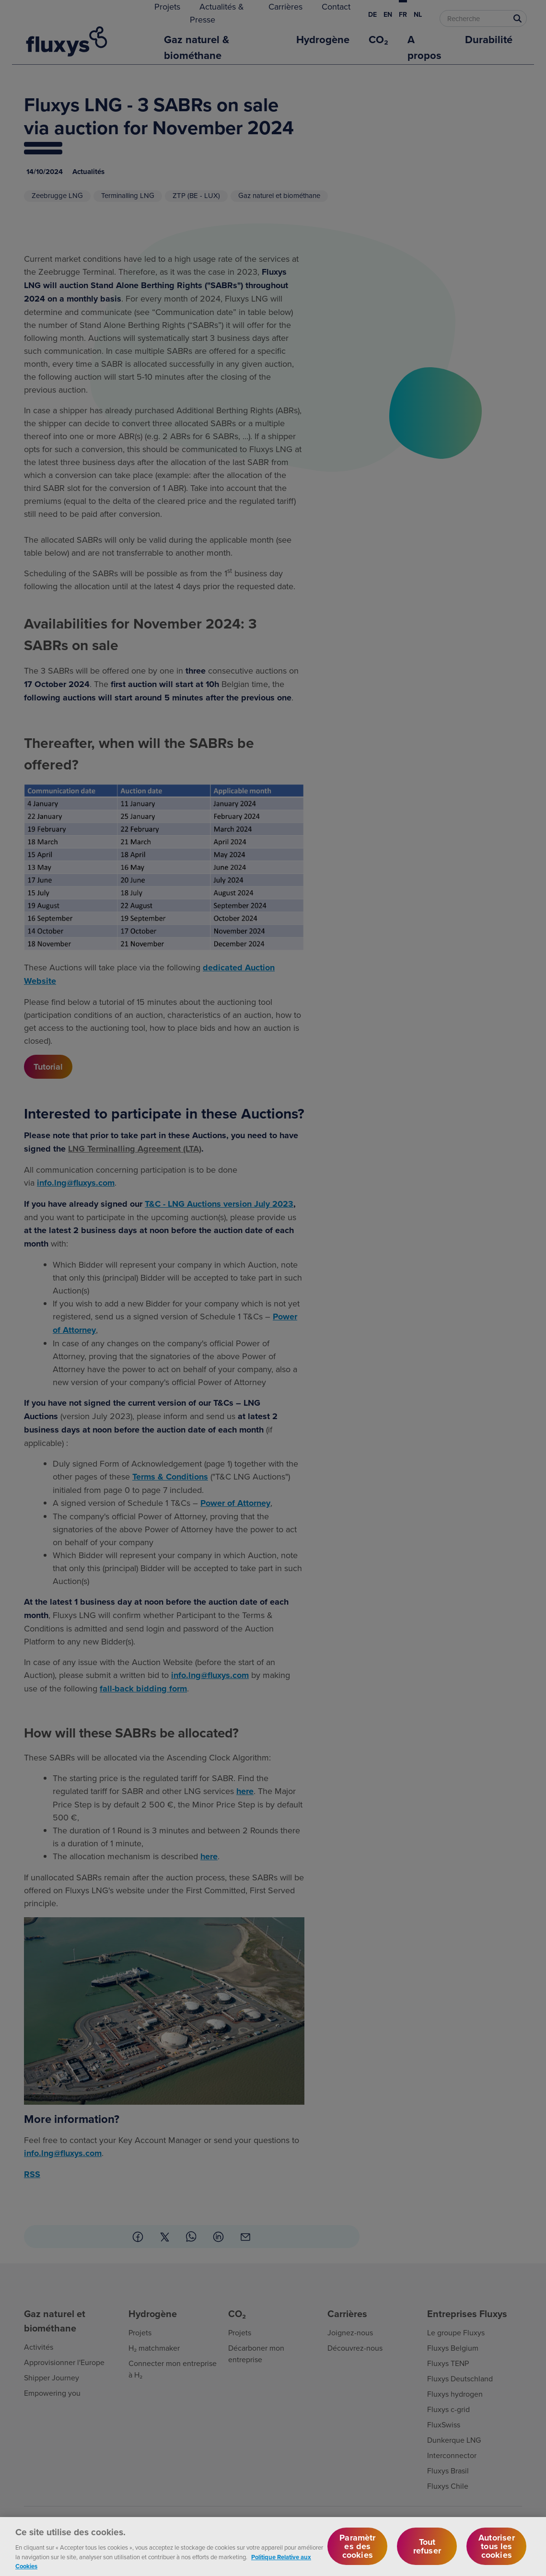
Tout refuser (427, 2553)
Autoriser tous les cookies (496, 2553)
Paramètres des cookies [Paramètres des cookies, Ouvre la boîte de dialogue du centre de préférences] (357, 2553)
